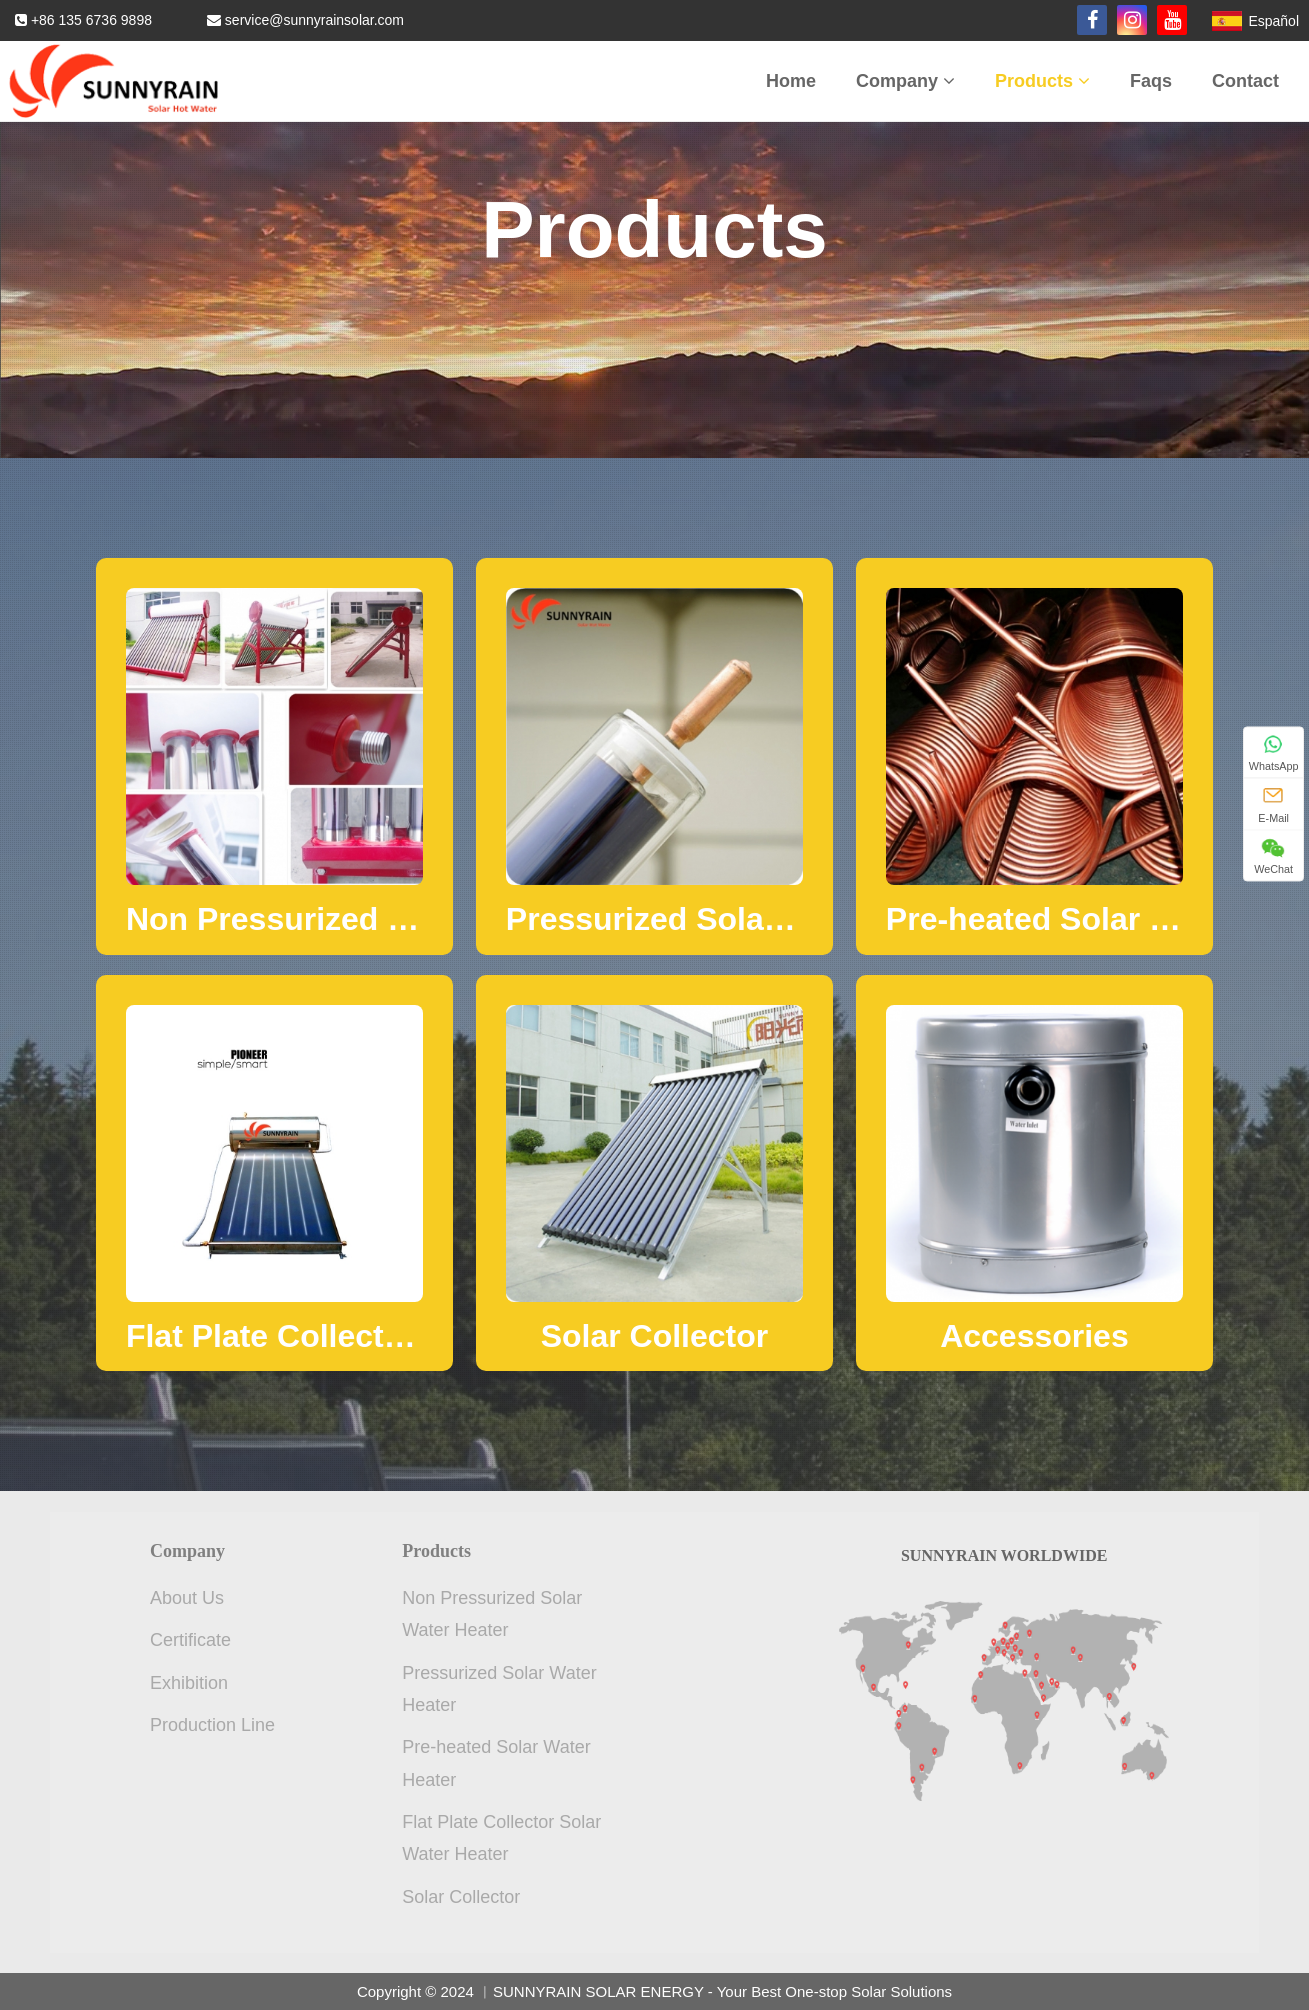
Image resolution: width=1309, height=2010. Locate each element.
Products (1042, 81)
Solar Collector (461, 1897)
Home (791, 81)
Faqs (1151, 81)
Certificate (190, 1640)
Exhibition (189, 1683)
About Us (187, 1598)
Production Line (212, 1725)
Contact (1245, 81)
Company (905, 81)
